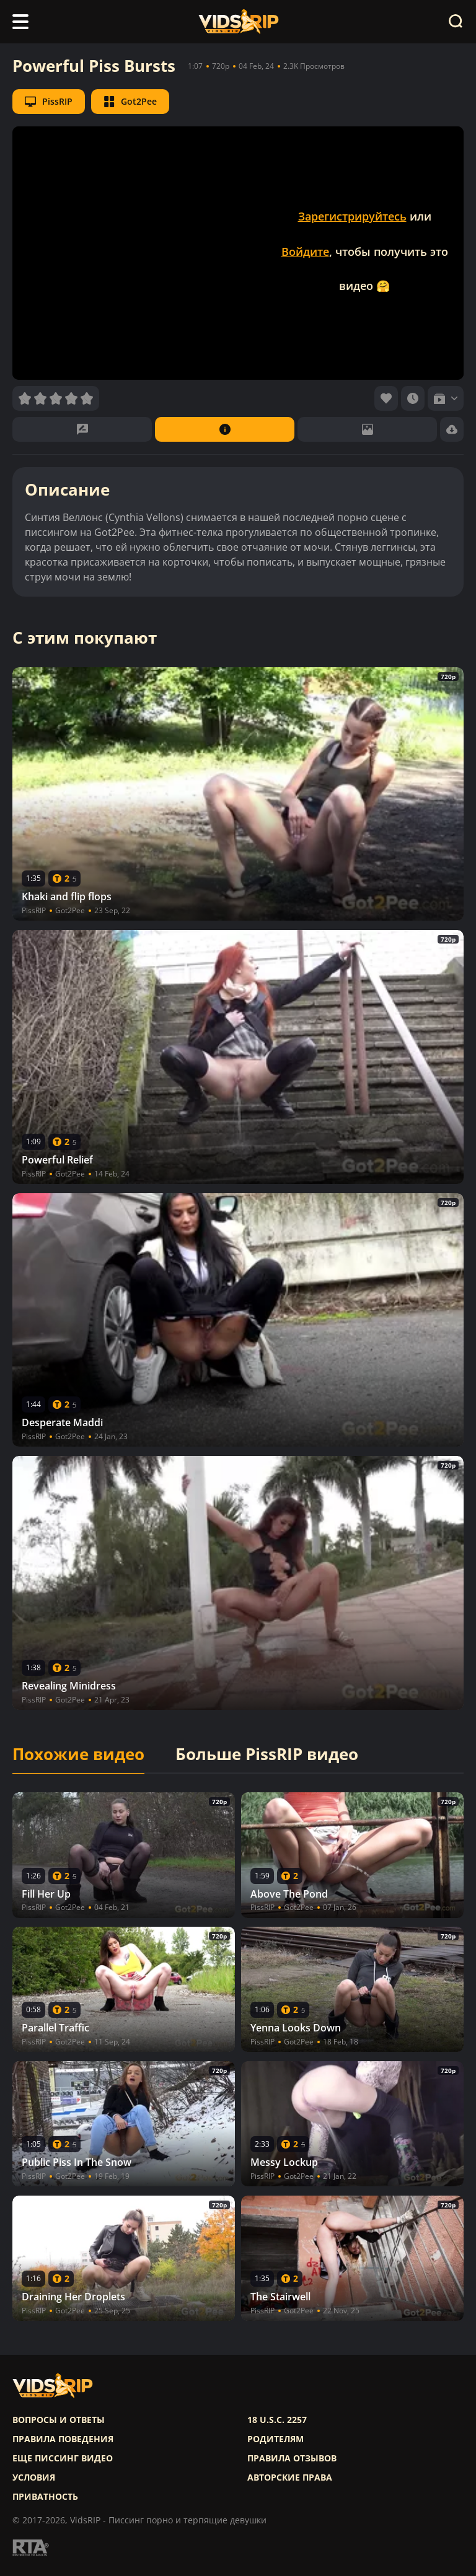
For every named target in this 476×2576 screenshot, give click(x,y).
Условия (33, 2477)
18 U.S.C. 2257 (277, 2419)
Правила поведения (62, 2439)
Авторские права (289, 2477)
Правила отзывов (292, 2458)
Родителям (275, 2439)
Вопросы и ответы (58, 2419)
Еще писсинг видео (62, 2458)
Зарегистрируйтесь (352, 216)
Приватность (45, 2496)
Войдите (305, 251)
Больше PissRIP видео (266, 1754)
